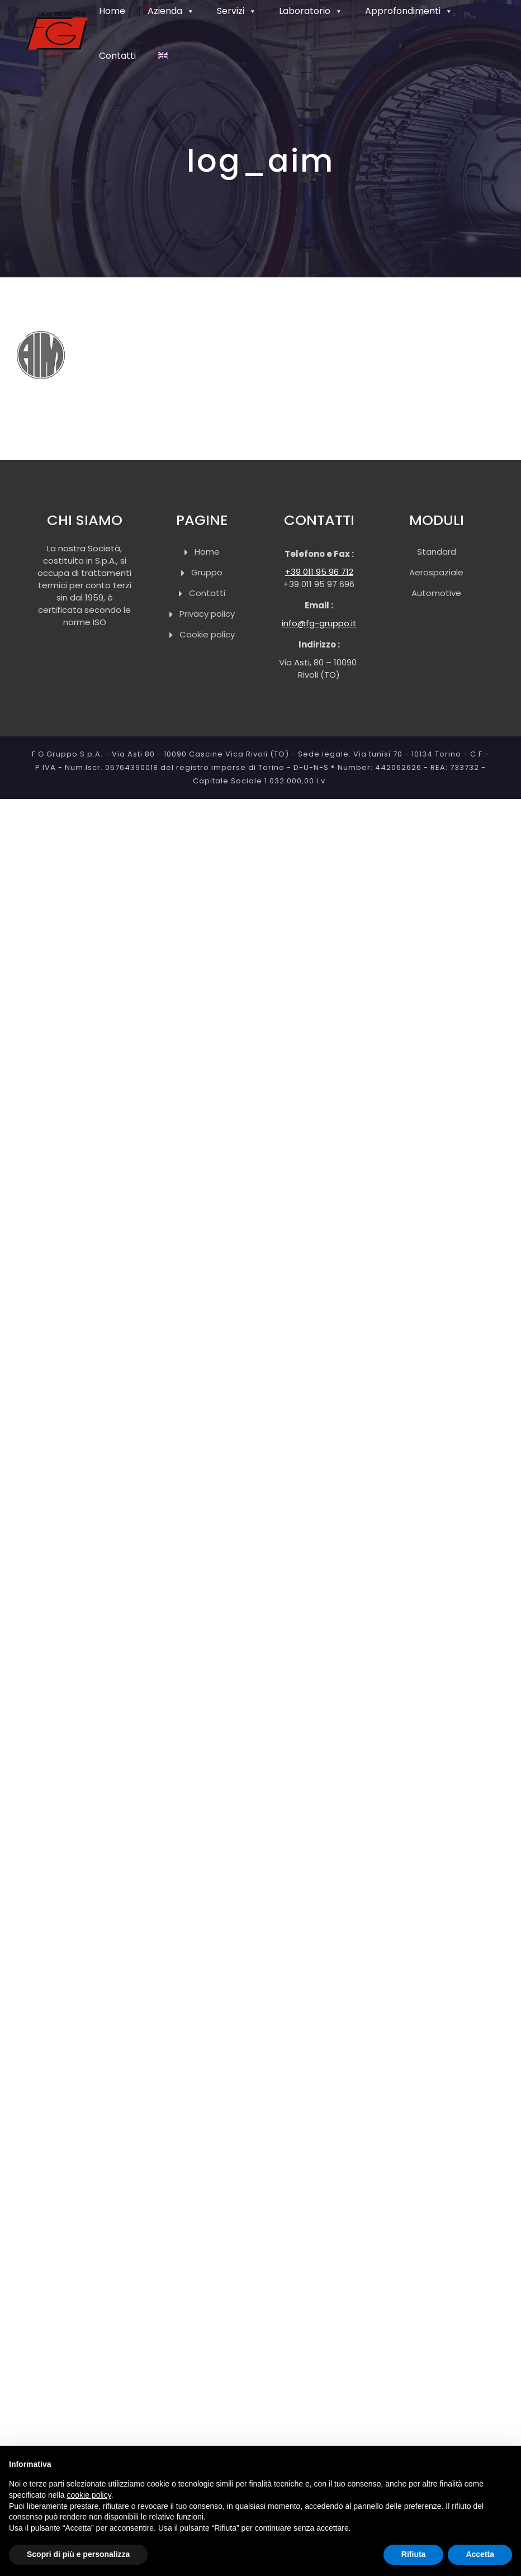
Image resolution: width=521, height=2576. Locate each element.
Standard (436, 551)
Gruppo (206, 572)
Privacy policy (207, 614)
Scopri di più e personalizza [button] (78, 2554)
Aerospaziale (436, 572)
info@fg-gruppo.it (319, 623)
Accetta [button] (480, 2554)
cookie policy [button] (89, 2494)
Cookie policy (207, 634)
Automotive (436, 593)
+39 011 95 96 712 (319, 572)
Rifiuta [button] (413, 2554)
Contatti (207, 593)
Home (207, 551)
